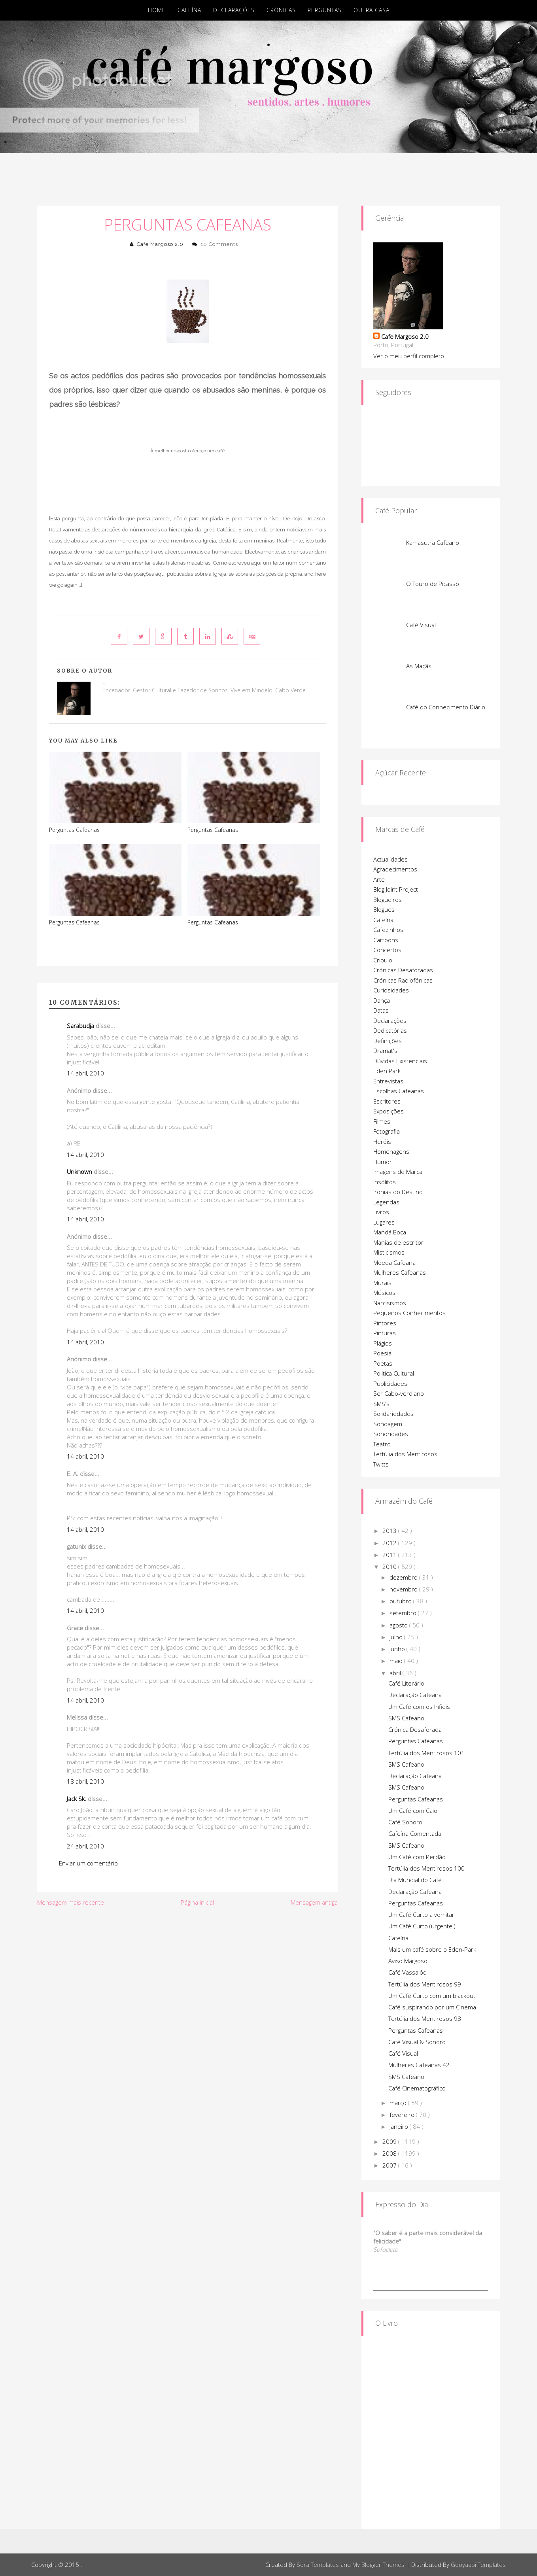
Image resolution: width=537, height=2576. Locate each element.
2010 (390, 1567)
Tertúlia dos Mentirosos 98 (424, 2018)
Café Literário (406, 1683)
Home (157, 10)
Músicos (384, 1293)
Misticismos (389, 1252)
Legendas (386, 1202)
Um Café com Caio (412, 1810)
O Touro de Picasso (432, 584)
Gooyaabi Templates (478, 2564)
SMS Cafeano (406, 1718)
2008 (390, 2153)
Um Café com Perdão (417, 1857)
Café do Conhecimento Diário (445, 707)
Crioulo (382, 960)
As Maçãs (418, 666)
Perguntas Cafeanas (187, 224)
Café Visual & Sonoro (417, 2042)
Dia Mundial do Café (415, 1880)
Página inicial (197, 1902)
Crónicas (281, 10)
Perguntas (325, 10)
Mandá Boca (389, 1232)
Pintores (384, 1323)
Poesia (382, 1353)
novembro (404, 1589)
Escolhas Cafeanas (398, 1091)
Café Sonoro (405, 1822)
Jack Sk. (76, 1799)
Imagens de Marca (397, 1172)
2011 (390, 1555)
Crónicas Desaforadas (403, 970)
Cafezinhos (388, 930)
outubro (401, 1601)
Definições (387, 1041)
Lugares (384, 1222)
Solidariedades (393, 1413)
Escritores (387, 1101)
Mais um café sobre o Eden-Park (432, 1949)
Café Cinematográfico (417, 2088)
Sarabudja (80, 1026)
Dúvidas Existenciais (400, 1061)
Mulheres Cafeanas (399, 1272)
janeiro (400, 2126)
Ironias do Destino (398, 1192)
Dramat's (385, 1051)
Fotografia (386, 1131)
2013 (390, 1531)
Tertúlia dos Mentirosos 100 (426, 1868)
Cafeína (189, 10)
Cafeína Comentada (414, 1833)
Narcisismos (389, 1303)
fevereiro (403, 2115)
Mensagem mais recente (70, 1902)
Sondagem (387, 1424)
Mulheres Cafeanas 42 (419, 2065)
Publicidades (390, 1383)
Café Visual (421, 625)
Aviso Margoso (407, 1961)
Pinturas (384, 1333)
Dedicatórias (390, 1030)
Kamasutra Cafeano (432, 542)
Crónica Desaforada (415, 1729)
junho (398, 1649)
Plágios (382, 1343)
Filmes (381, 1121)
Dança (381, 1000)
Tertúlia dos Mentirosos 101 (426, 1753)
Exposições (388, 1111)
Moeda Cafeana (394, 1262)
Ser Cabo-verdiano (398, 1393)
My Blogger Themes (378, 2564)
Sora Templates (318, 2564)
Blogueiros (387, 899)
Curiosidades (391, 990)
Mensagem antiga (314, 1902)
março (399, 2103)
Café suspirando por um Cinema (432, 2007)
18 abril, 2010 (85, 1781)
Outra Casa (372, 10)
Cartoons (385, 940)
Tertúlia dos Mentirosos (405, 1454)
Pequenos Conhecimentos (409, 1313)
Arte (379, 879)
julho (397, 1637)
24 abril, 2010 (85, 1846)
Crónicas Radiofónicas (403, 980)
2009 (390, 2141)
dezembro (404, 1577)
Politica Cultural (393, 1373)
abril (396, 1673)
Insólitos (384, 1182)
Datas (381, 1010)
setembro (404, 1613)
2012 (390, 1543)
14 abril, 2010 (85, 1073)
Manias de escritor (398, 1242)
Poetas (382, 1363)
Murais (382, 1283)
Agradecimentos (395, 869)
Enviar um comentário (88, 1863)
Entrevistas (388, 1081)
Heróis (382, 1141)
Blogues (384, 909)
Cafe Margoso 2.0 (160, 244)
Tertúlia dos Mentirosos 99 (424, 1984)
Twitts (381, 1464)
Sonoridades (390, 1434)
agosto (399, 1625)
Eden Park (387, 1071)
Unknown (79, 1172)
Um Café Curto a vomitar (421, 1914)
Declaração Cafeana (415, 1695)
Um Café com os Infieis (419, 1706)
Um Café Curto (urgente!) (422, 1926)
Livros (381, 1212)
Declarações (234, 10)
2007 (390, 2165)
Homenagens (391, 1151)
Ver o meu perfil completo (408, 356)
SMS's (381, 1404)
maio (397, 1661)
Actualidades (390, 859)
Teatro (382, 1444)
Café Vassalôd (407, 1972)
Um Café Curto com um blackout (431, 1996)
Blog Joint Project (395, 889)
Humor (382, 1162)
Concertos (387, 950)
